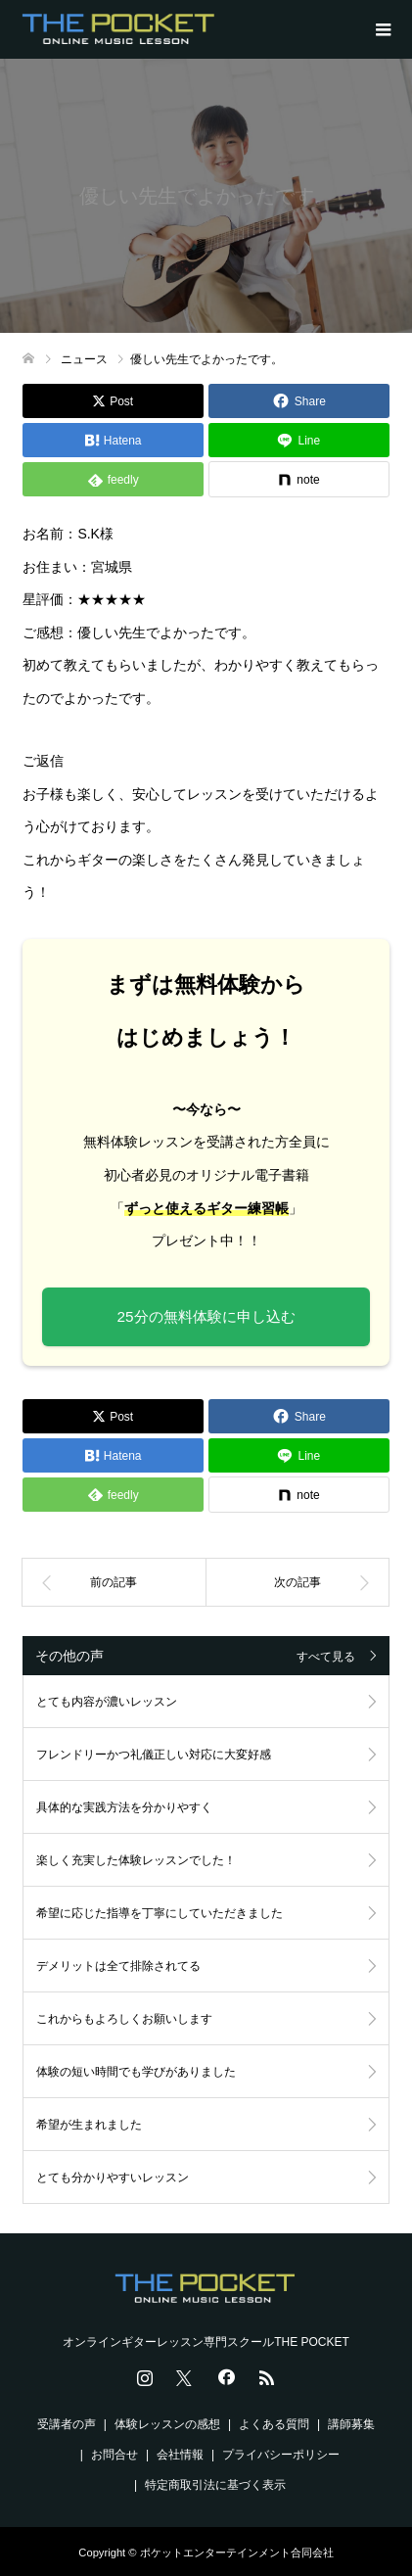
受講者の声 (66, 2424)
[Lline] (298, 440)
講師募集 (351, 2424)
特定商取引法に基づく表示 (215, 2485)
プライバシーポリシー (281, 2454)
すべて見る (326, 1656)
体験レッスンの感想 (167, 2424)
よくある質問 (274, 2424)
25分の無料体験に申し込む (205, 1316)
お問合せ (114, 2454)
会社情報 (180, 2454)
